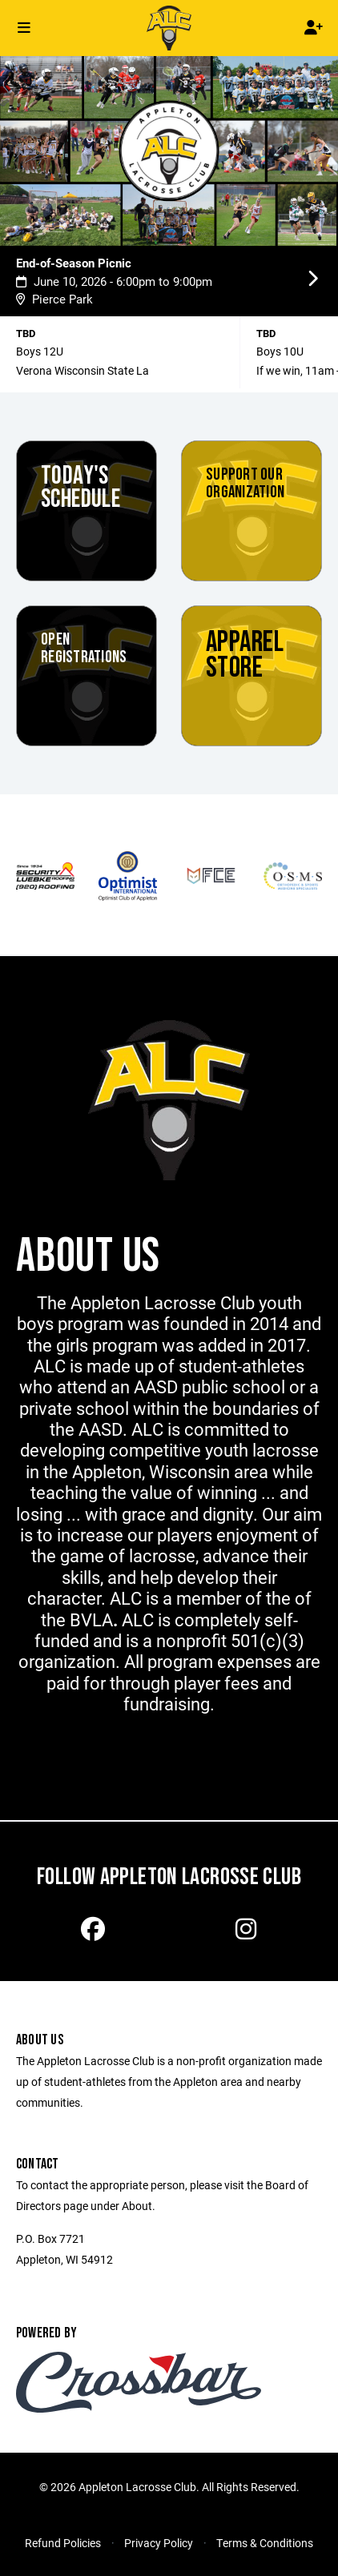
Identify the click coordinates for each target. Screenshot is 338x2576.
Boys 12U (39, 351)
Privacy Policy (158, 2542)
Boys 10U (280, 351)
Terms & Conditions (264, 2542)
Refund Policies (63, 2542)
